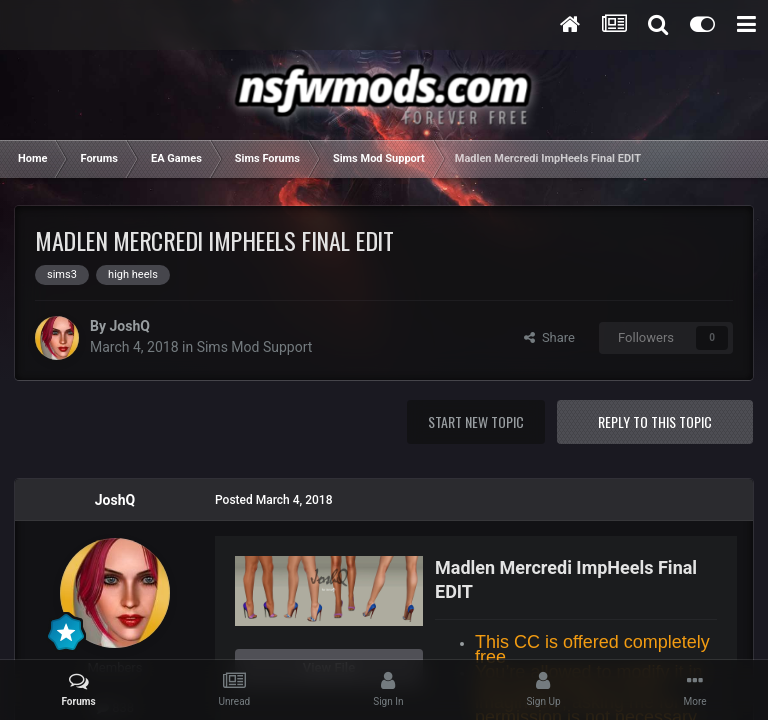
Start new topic (476, 421)
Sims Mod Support (255, 347)
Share (549, 337)
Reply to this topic (655, 421)
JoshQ (129, 326)
